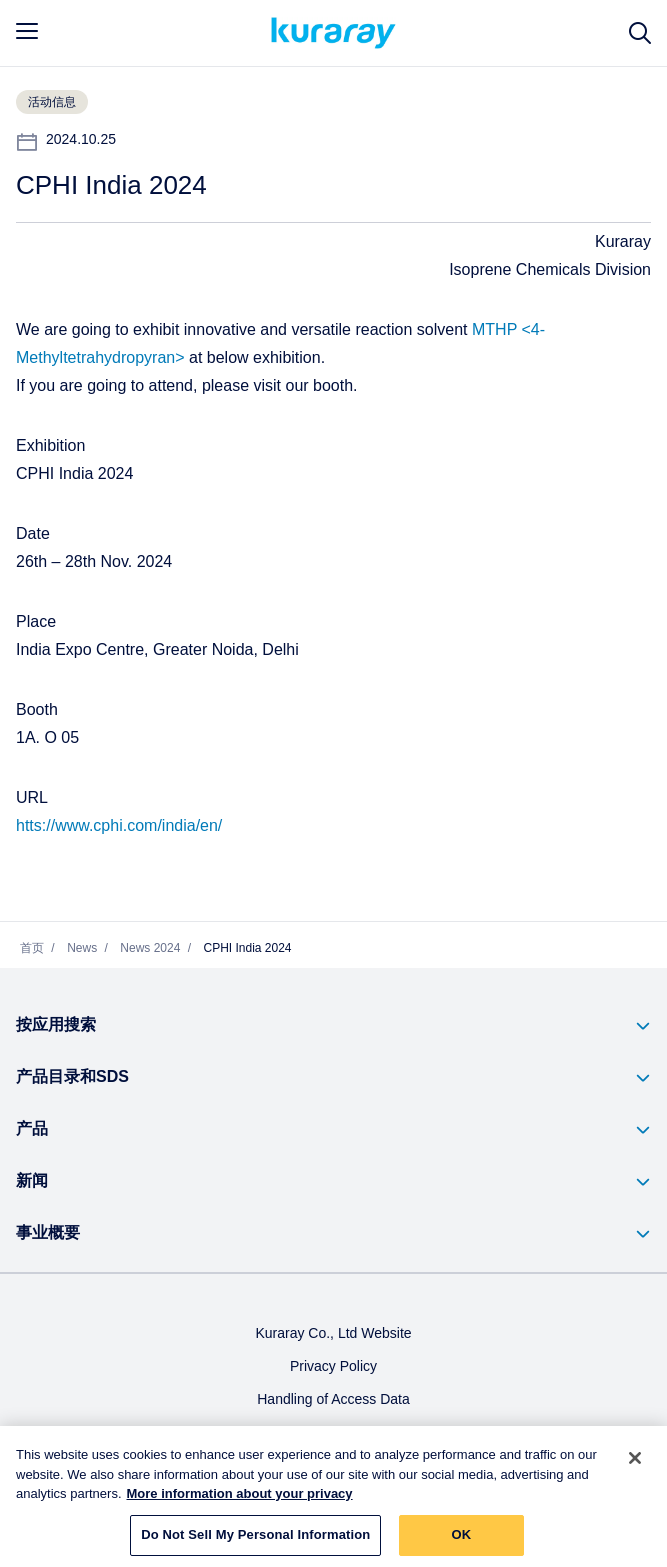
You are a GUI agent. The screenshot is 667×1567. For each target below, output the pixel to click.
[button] (333, 1026)
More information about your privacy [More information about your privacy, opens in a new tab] (240, 1500)
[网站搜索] (640, 33)
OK (461, 1541)
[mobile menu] (27, 31)
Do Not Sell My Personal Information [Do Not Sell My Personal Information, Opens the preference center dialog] (255, 1541)
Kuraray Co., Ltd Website (333, 1334)
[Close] (635, 1464)
